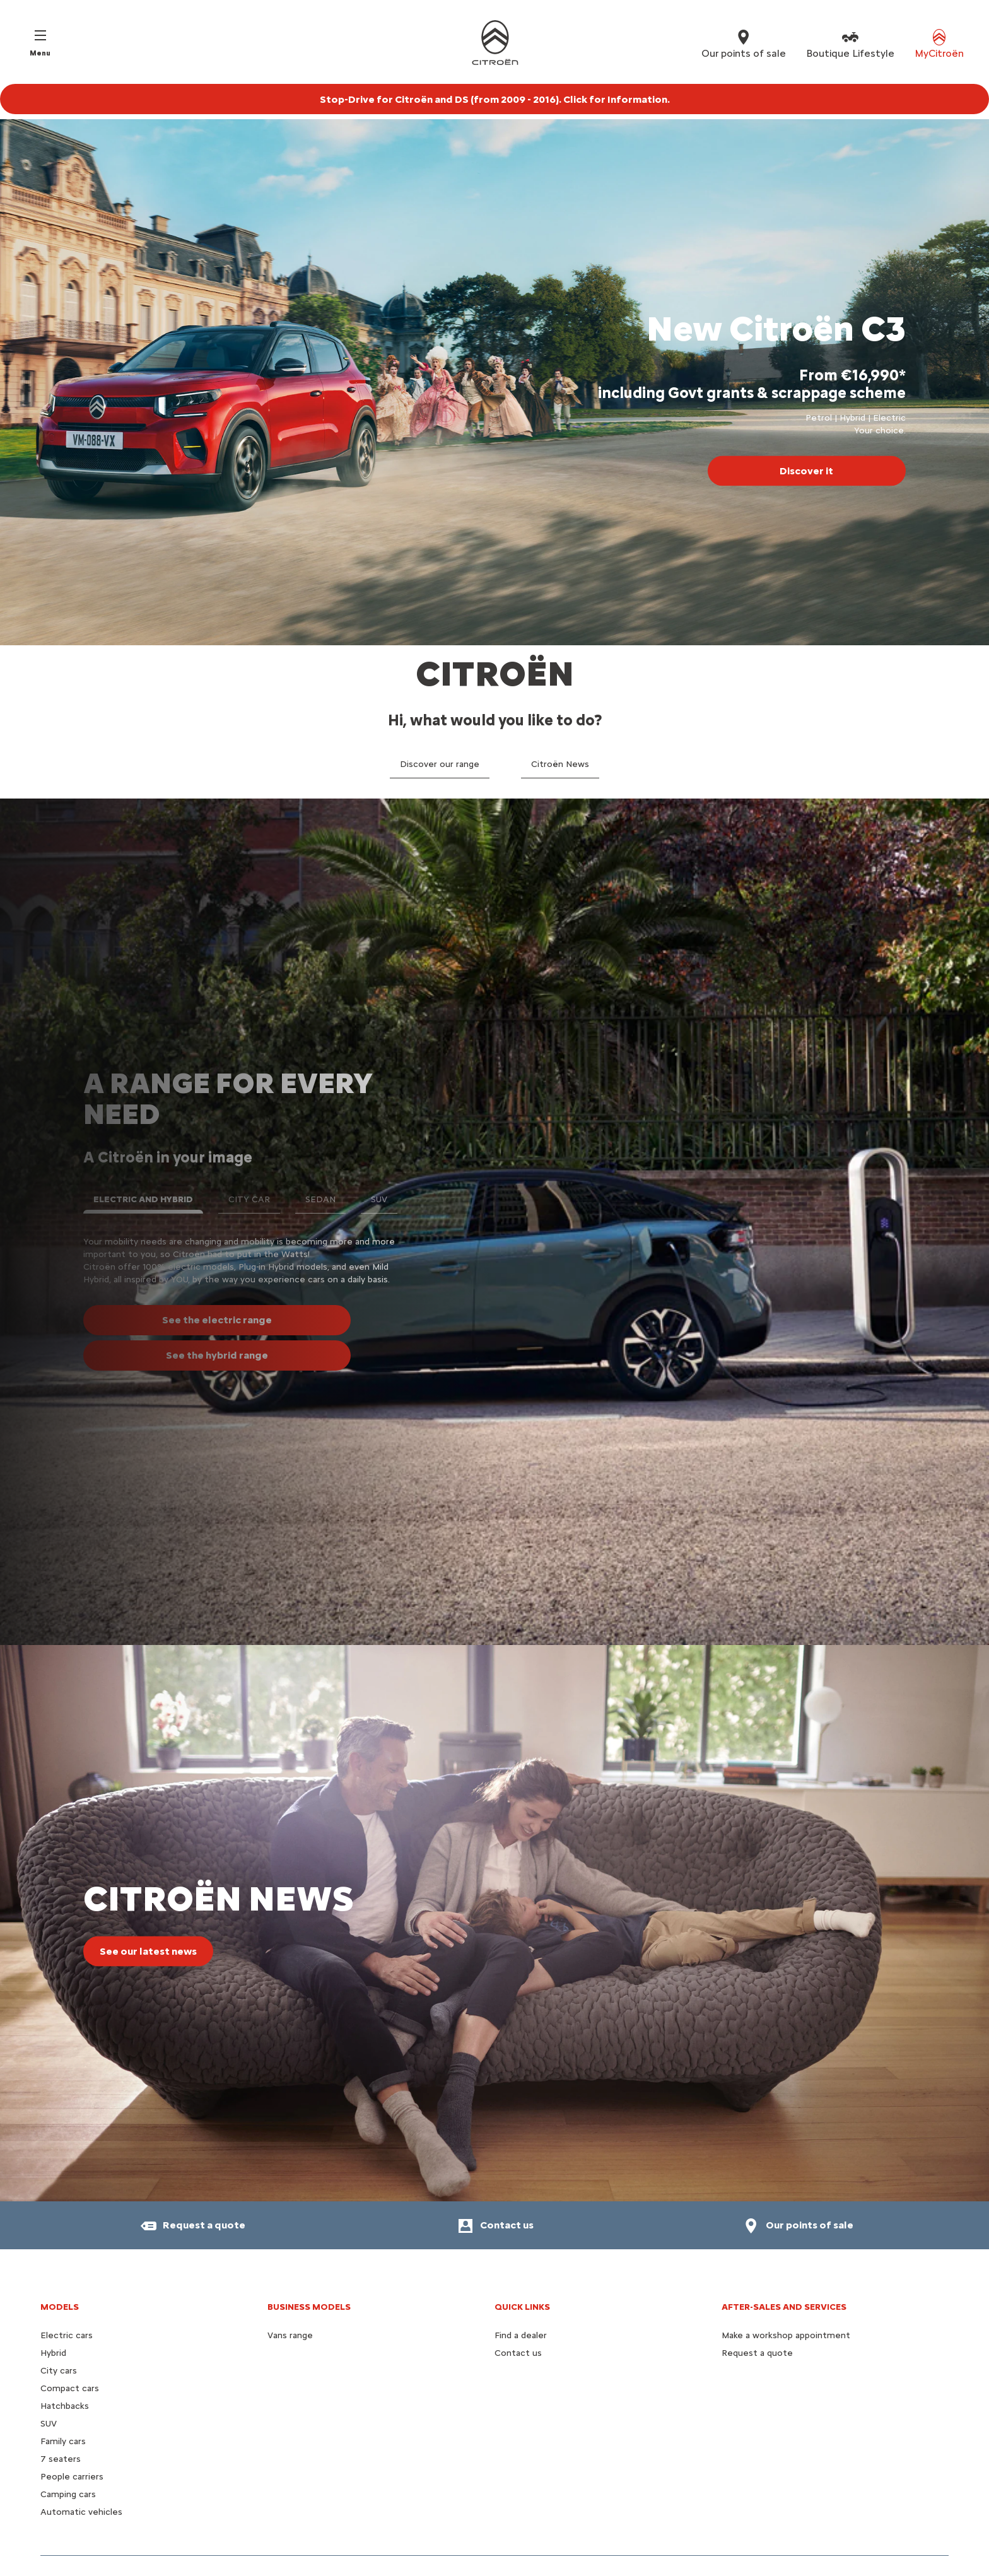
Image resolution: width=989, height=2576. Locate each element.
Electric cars (66, 2335)
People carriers (71, 2476)
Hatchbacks (64, 2406)
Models (59, 2307)
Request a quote (757, 2353)
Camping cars (68, 2494)
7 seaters (60, 2459)
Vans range (290, 2335)
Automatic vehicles (81, 2512)
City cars (58, 2370)
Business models (309, 2307)
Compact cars (69, 2388)
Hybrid (53, 2353)
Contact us (518, 2353)
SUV (48, 2423)
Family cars (63, 2441)
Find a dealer (520, 2335)
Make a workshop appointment (786, 2335)
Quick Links (522, 2307)
